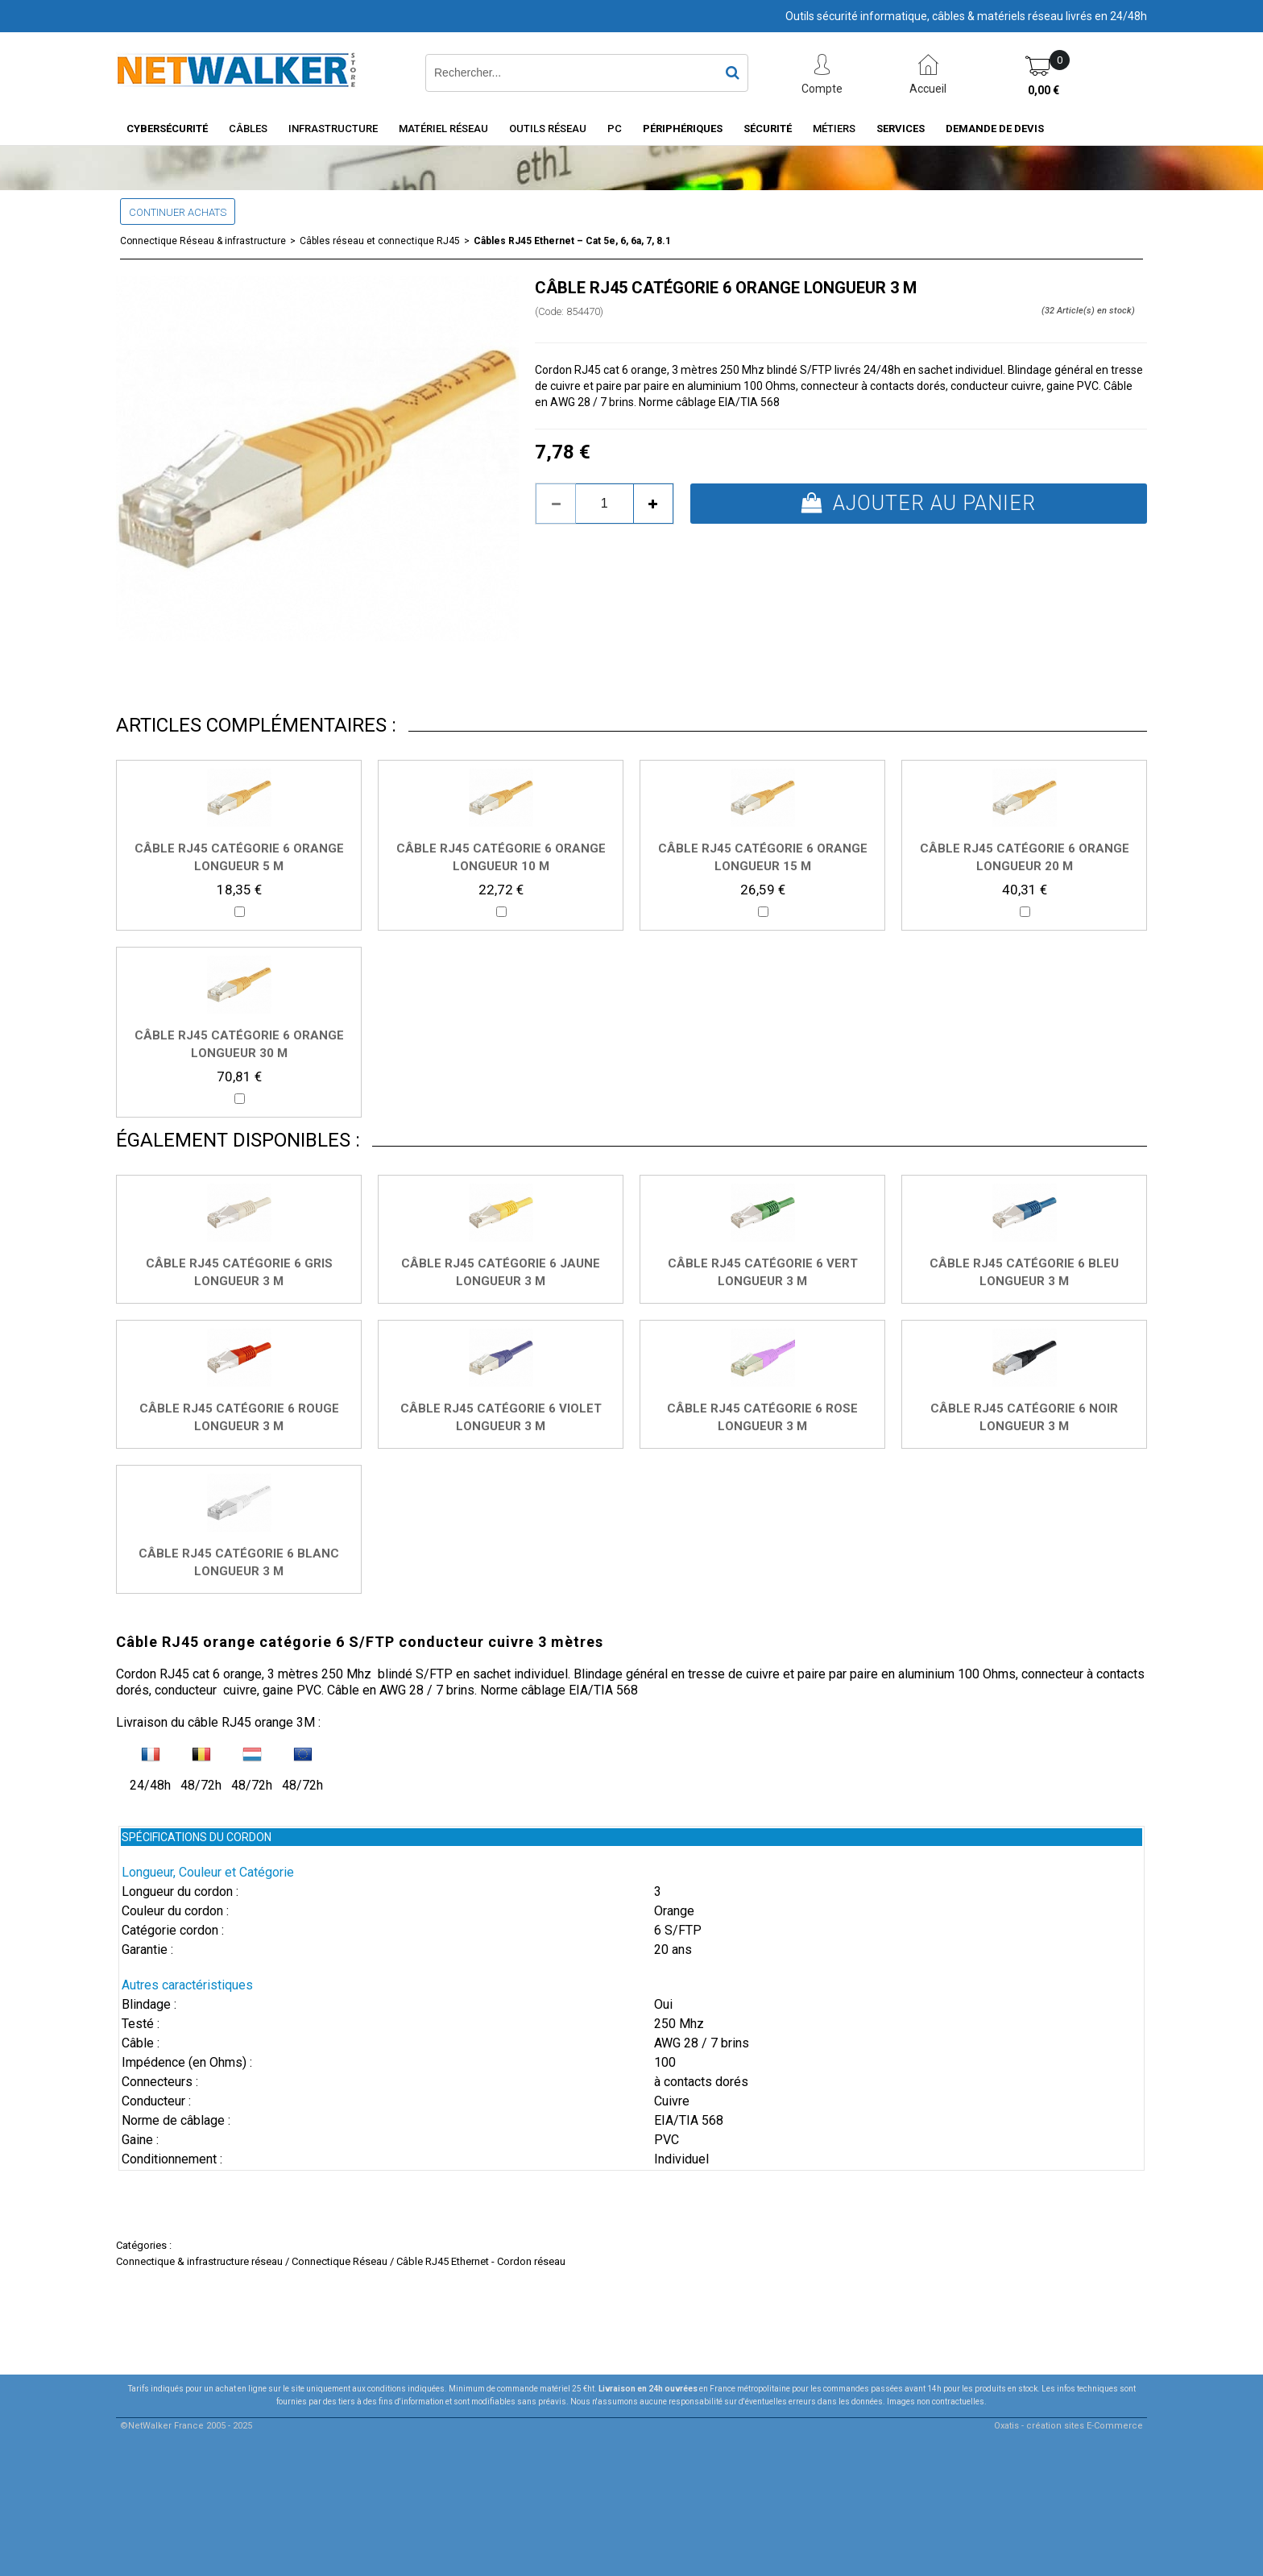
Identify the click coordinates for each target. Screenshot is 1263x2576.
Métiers (834, 128)
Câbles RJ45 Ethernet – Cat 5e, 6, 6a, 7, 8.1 (572, 241)
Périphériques (683, 128)
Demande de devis (995, 128)
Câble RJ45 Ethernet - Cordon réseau (480, 2261)
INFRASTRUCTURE (333, 128)
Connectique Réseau (339, 2261)
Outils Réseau (547, 128)
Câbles (248, 128)
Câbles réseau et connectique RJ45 (380, 241)
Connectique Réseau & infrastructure (203, 241)
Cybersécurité (167, 128)
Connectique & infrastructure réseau (199, 2261)
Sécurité (767, 128)
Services (900, 128)
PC (614, 128)
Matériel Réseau (443, 128)
